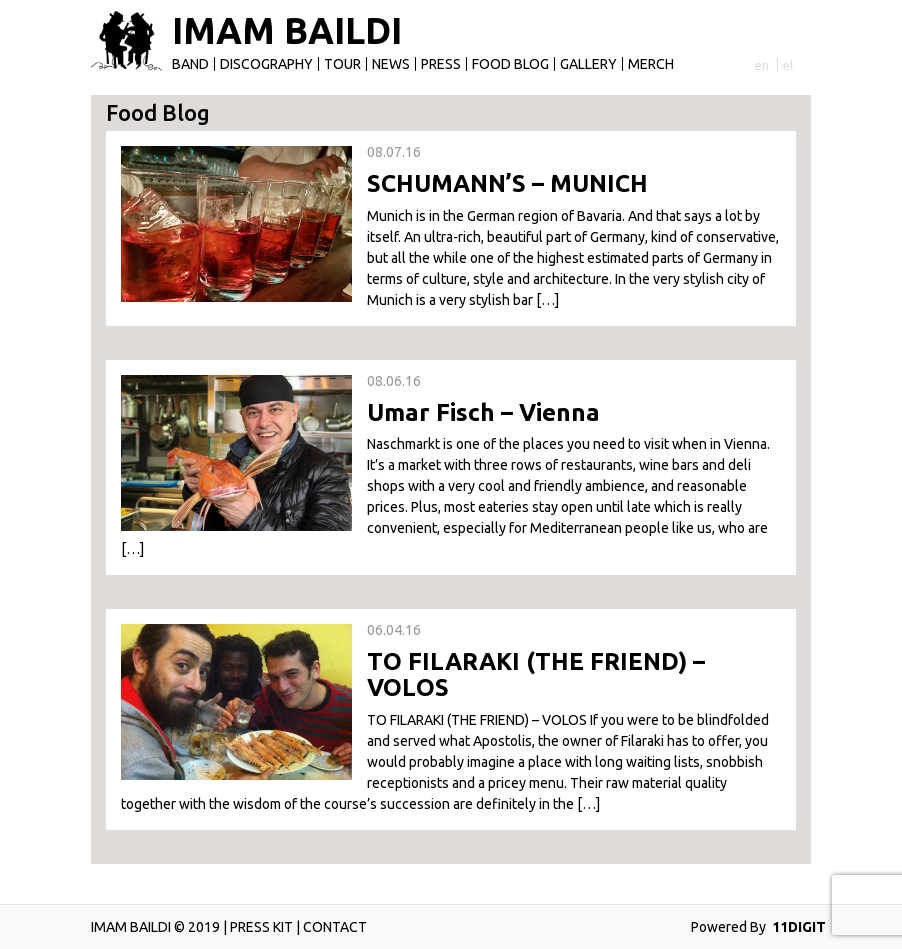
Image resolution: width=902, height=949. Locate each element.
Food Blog (510, 64)
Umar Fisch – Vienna (483, 412)
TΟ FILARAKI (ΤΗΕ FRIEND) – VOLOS (536, 674)
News (391, 64)
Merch (651, 64)
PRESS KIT (261, 927)
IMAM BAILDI (287, 31)
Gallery (588, 64)
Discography (266, 64)
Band (190, 64)
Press (441, 64)
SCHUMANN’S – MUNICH (507, 183)
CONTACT (335, 927)
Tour (342, 64)
